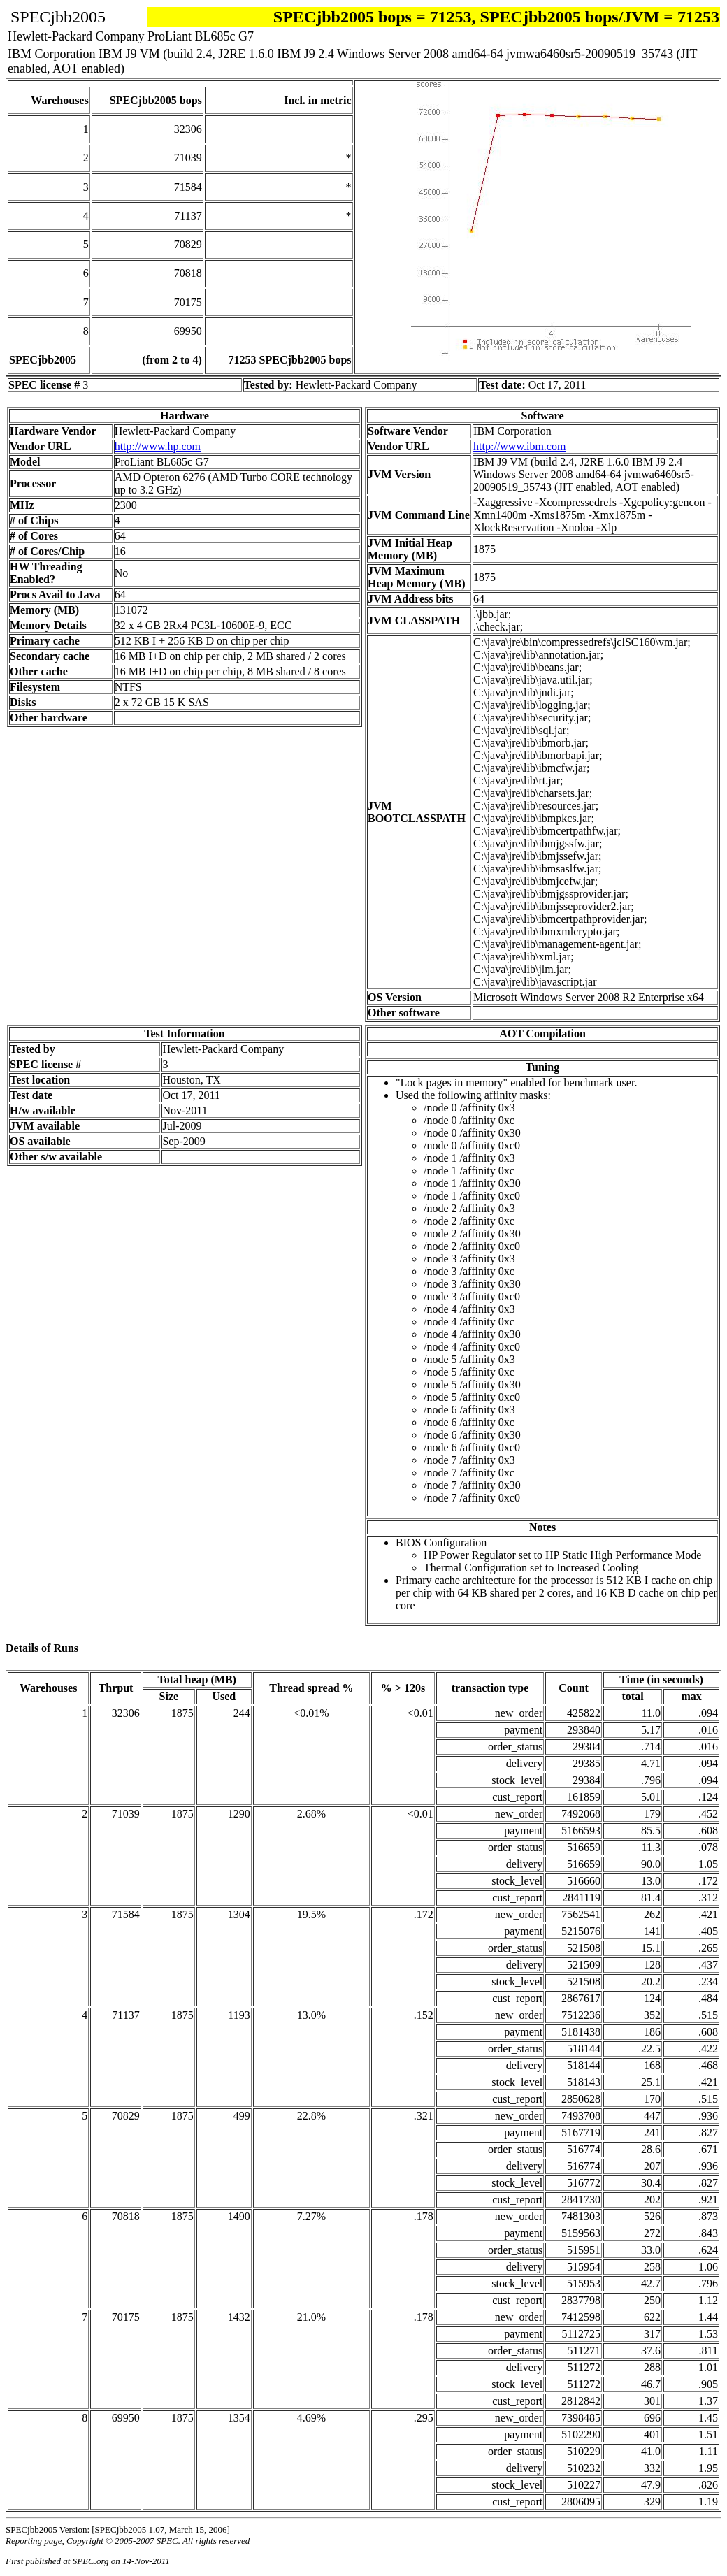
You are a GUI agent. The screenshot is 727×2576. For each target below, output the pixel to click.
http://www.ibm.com (519, 446)
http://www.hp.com (158, 446)
